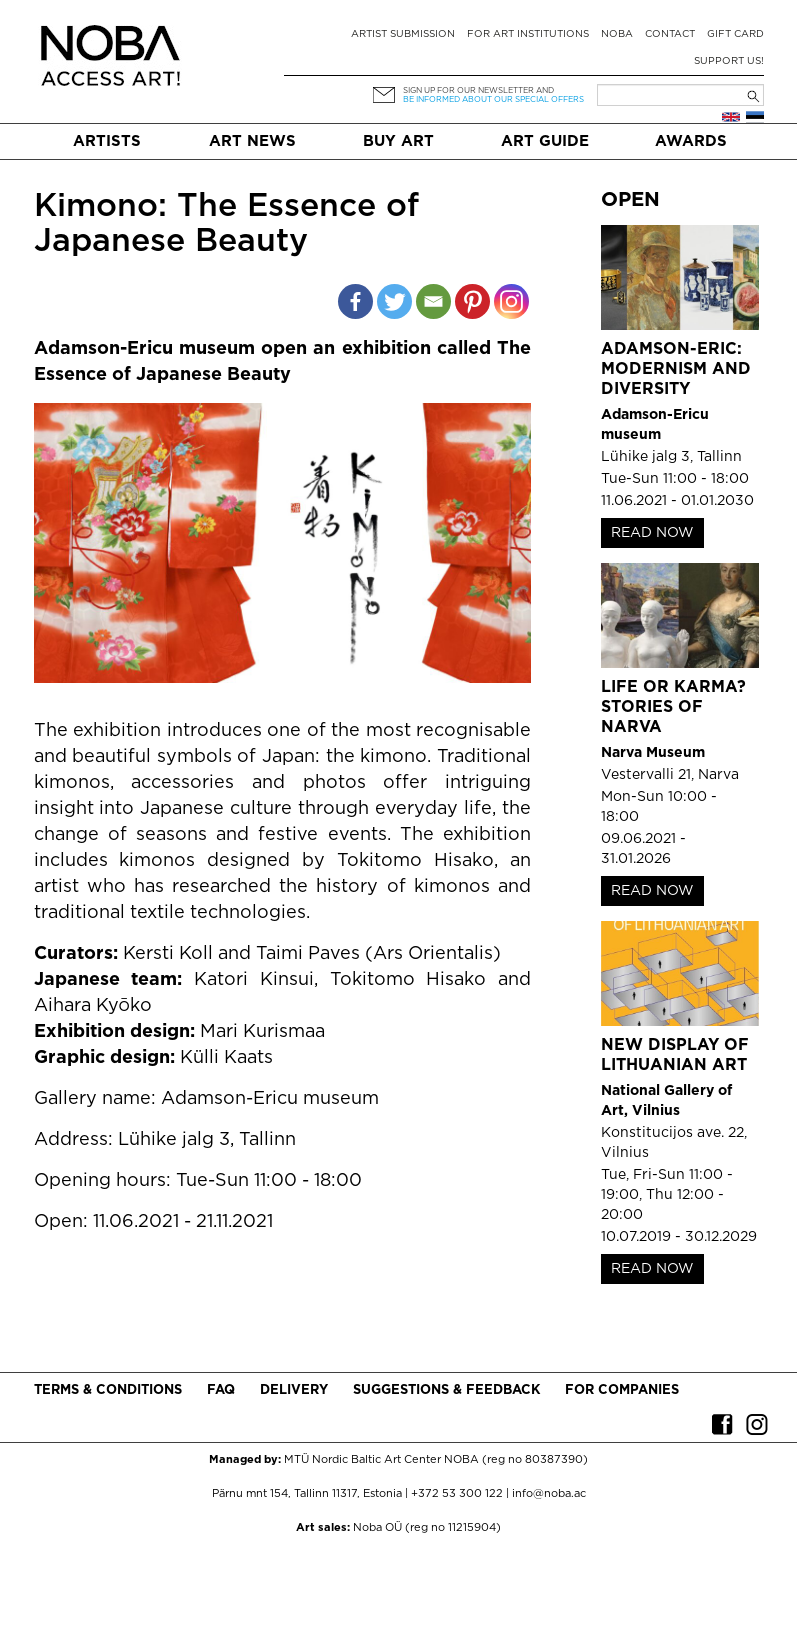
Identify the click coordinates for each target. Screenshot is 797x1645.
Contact (670, 34)
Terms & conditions (108, 1390)
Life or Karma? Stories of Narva (673, 707)
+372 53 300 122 (457, 1494)
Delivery (294, 1390)
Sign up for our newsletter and (478, 90)
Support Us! (729, 61)
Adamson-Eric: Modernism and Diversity (676, 369)
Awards (691, 141)
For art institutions (528, 34)
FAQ (221, 1390)
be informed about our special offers (493, 99)
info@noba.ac (549, 1494)
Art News (252, 141)
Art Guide (545, 141)
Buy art (398, 141)
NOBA (617, 34)
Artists (107, 141)
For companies (622, 1390)
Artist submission (403, 34)
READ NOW (652, 533)
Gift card (735, 34)
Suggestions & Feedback (446, 1390)
